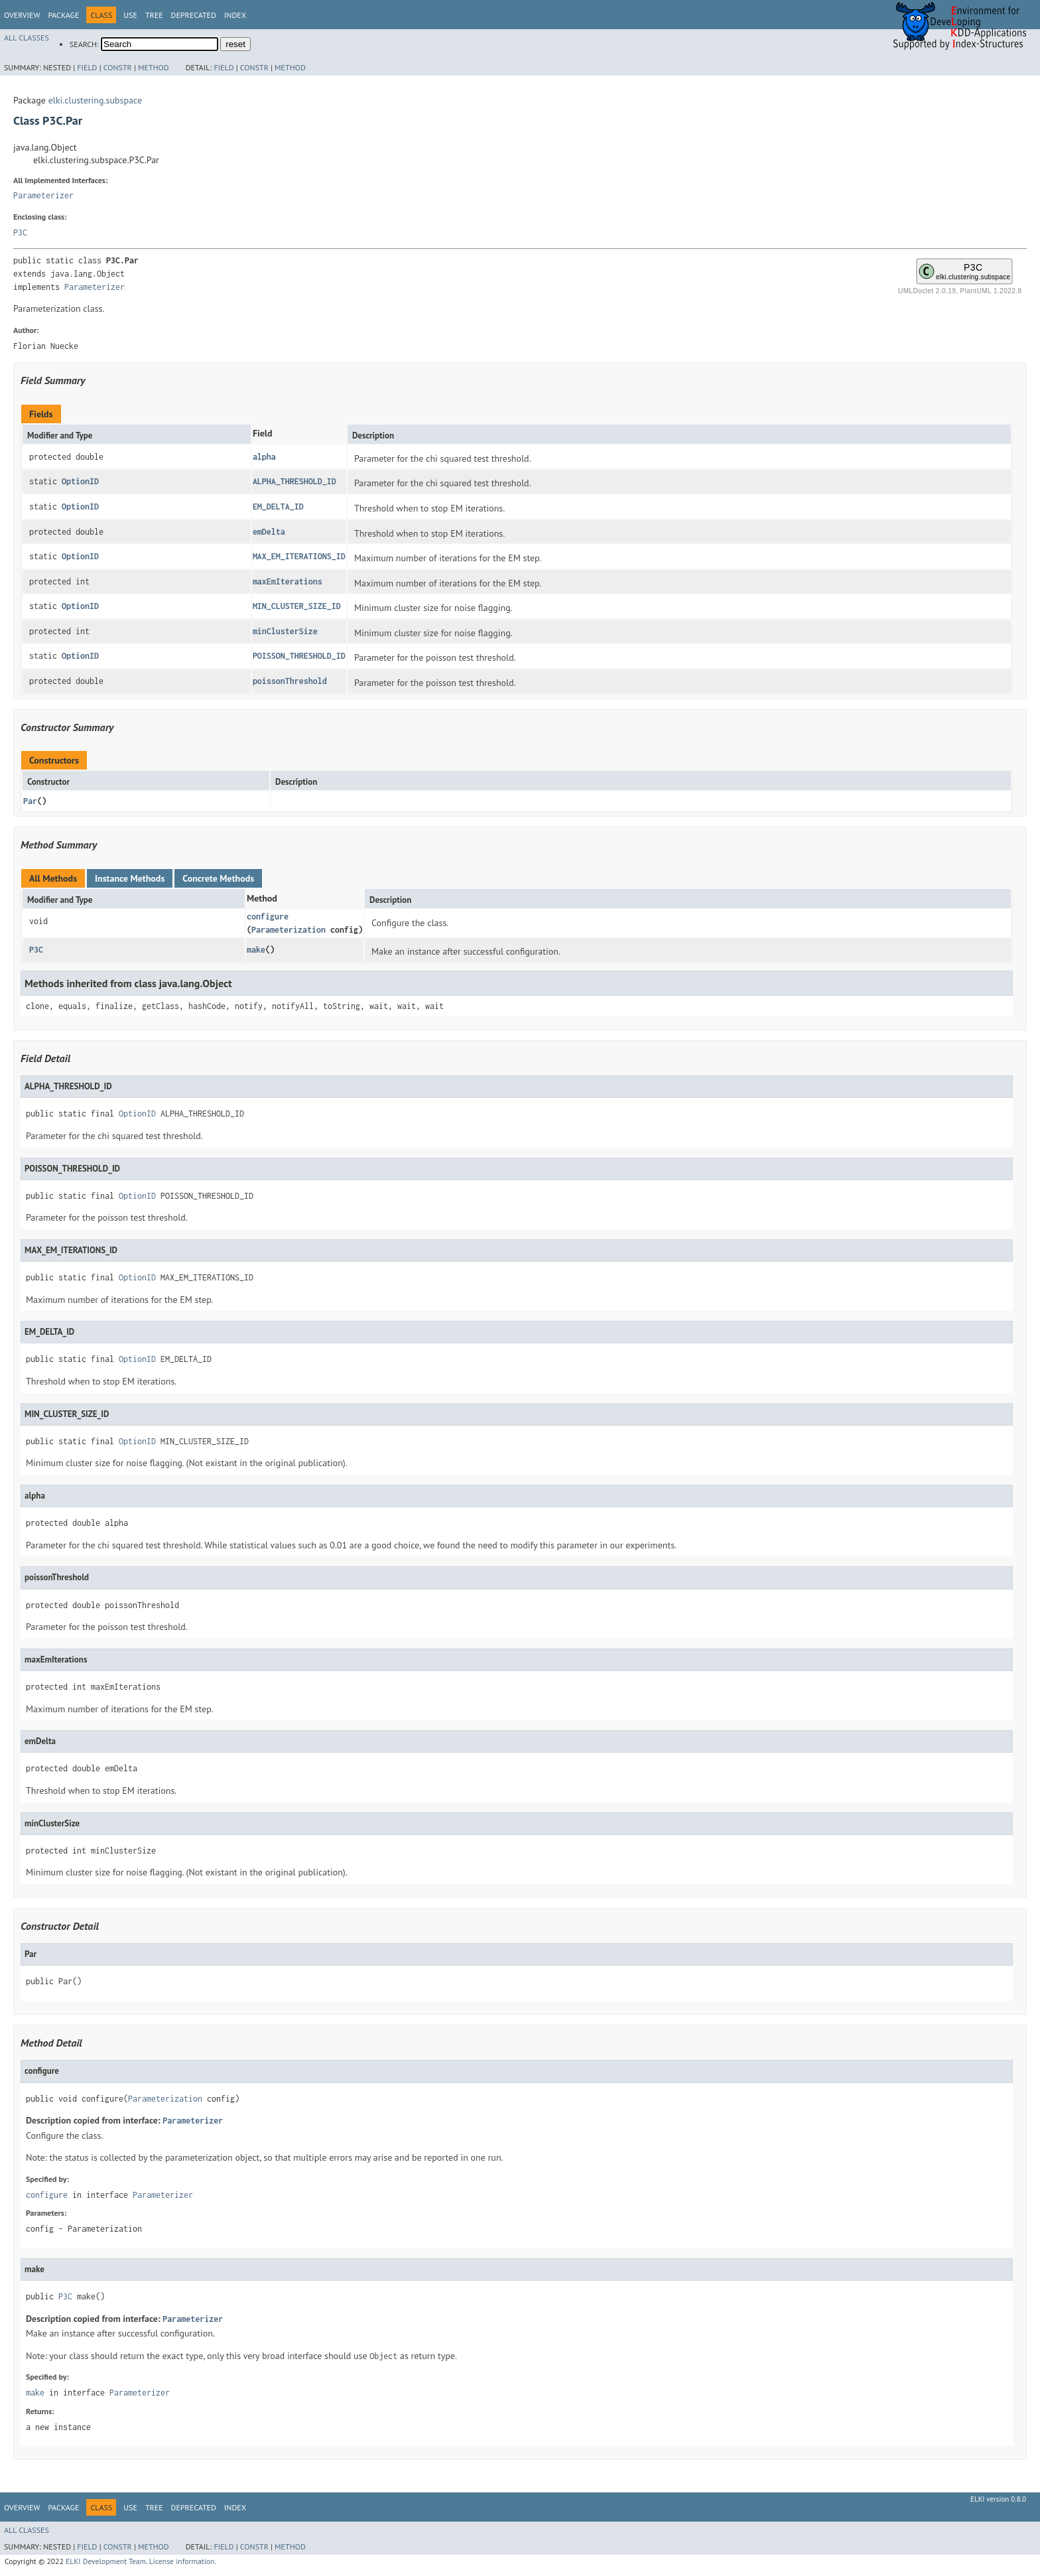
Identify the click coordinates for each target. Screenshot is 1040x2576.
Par (30, 801)
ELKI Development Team (106, 2561)
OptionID (80, 481)
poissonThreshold (290, 681)
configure (268, 916)
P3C (20, 232)
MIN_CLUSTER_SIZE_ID (297, 606)
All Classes (26, 37)
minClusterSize (285, 631)
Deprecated (193, 15)
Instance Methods (129, 878)
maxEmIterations (287, 581)
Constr (117, 67)
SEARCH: (84, 44)
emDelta (269, 532)
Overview (22, 15)
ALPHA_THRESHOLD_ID (294, 481)
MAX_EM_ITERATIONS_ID (299, 556)
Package (63, 15)
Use (130, 15)
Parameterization (288, 930)
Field (87, 67)
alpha (264, 457)
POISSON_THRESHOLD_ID (299, 656)
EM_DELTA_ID (278, 506)
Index (235, 15)
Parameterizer (43, 195)
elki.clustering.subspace (95, 100)
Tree (154, 15)
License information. (182, 2561)
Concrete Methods (218, 878)
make (256, 950)
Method (153, 67)
